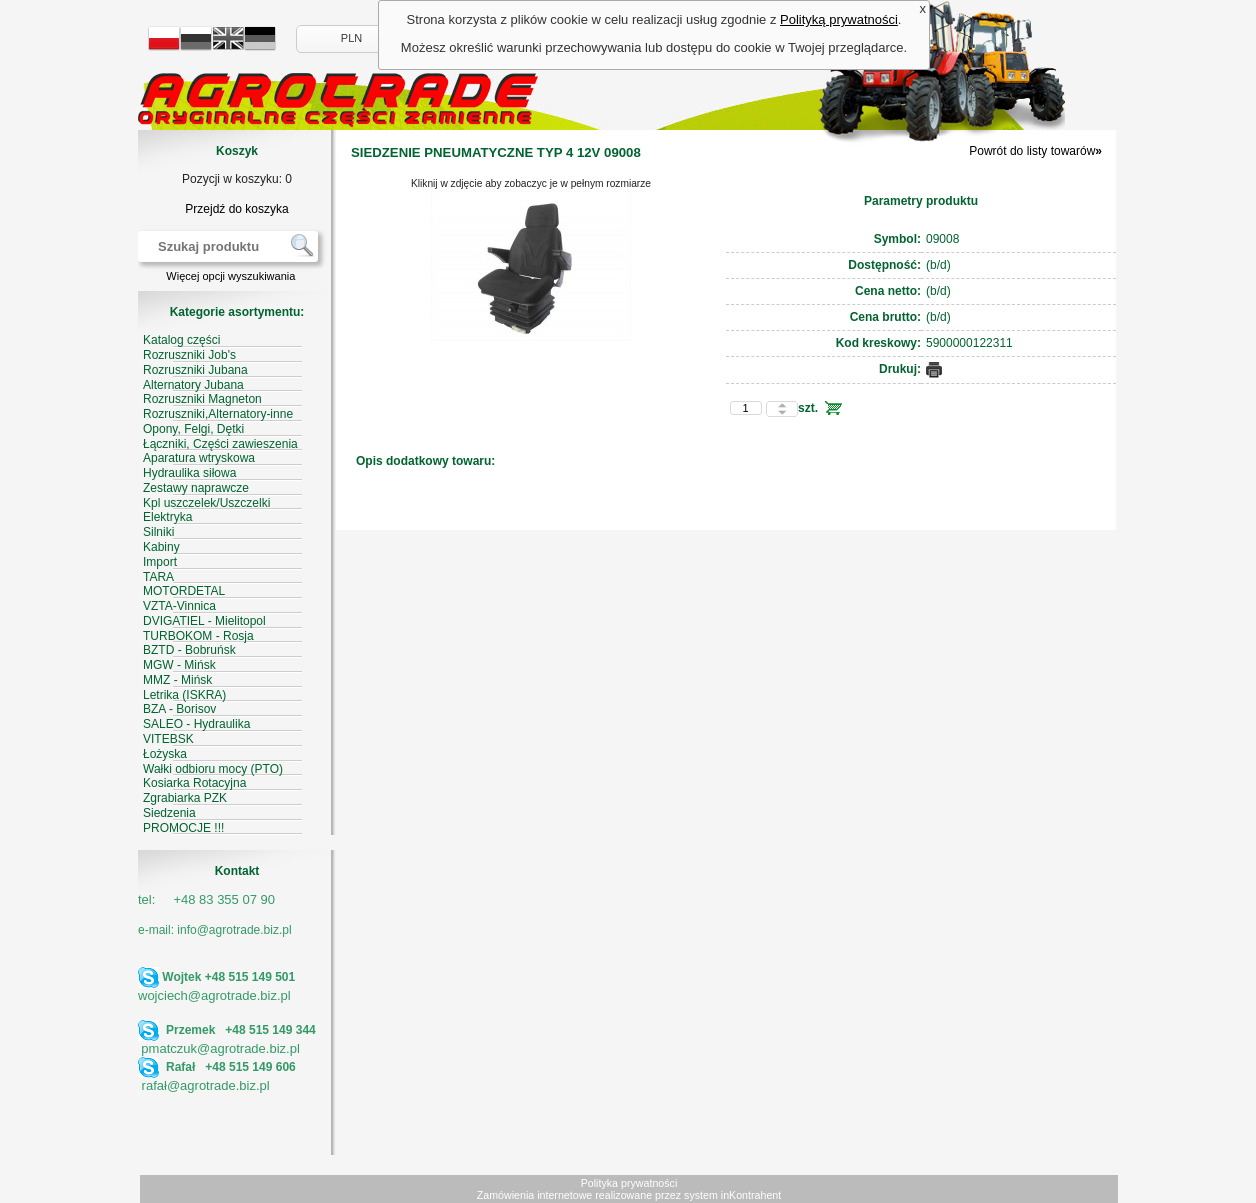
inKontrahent (751, 1195)
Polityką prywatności (839, 19)
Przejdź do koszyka (236, 209)
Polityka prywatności (629, 1183)
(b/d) (938, 265)
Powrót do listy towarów (1035, 151)
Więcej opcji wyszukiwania (230, 276)
